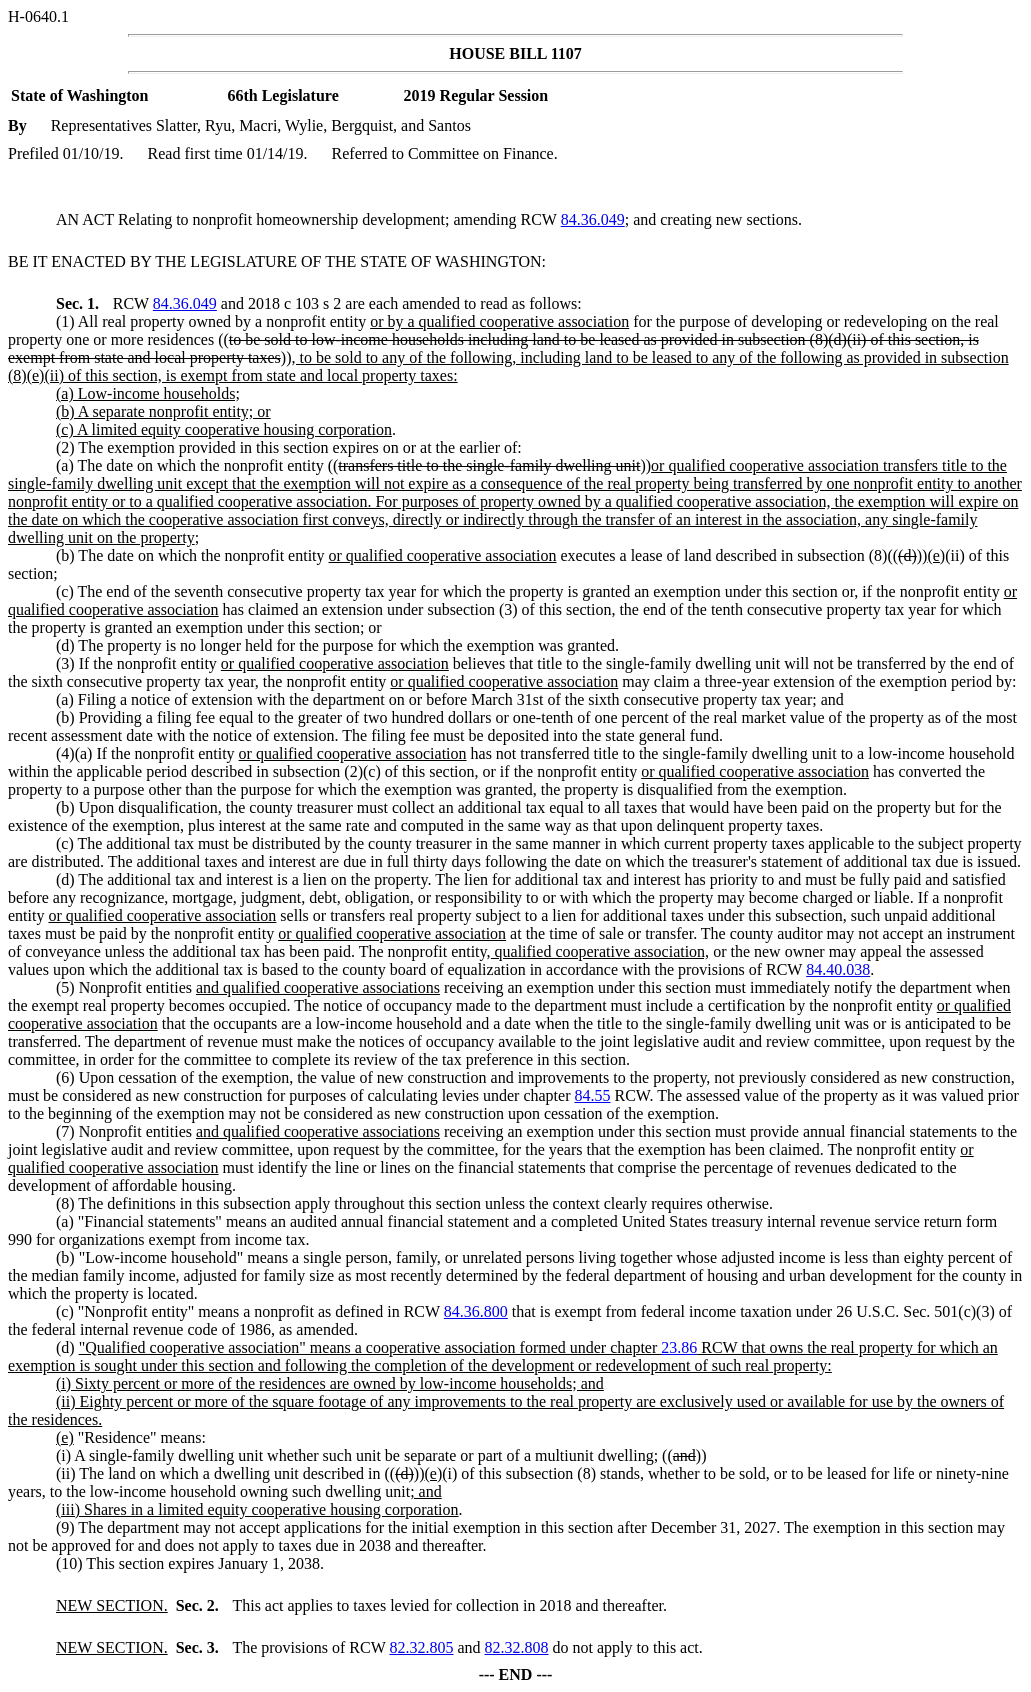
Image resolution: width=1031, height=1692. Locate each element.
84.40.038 (838, 969)
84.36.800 (476, 1311)
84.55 (592, 1095)
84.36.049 (593, 219)
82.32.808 (517, 1647)
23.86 (679, 1347)
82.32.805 (421, 1647)
